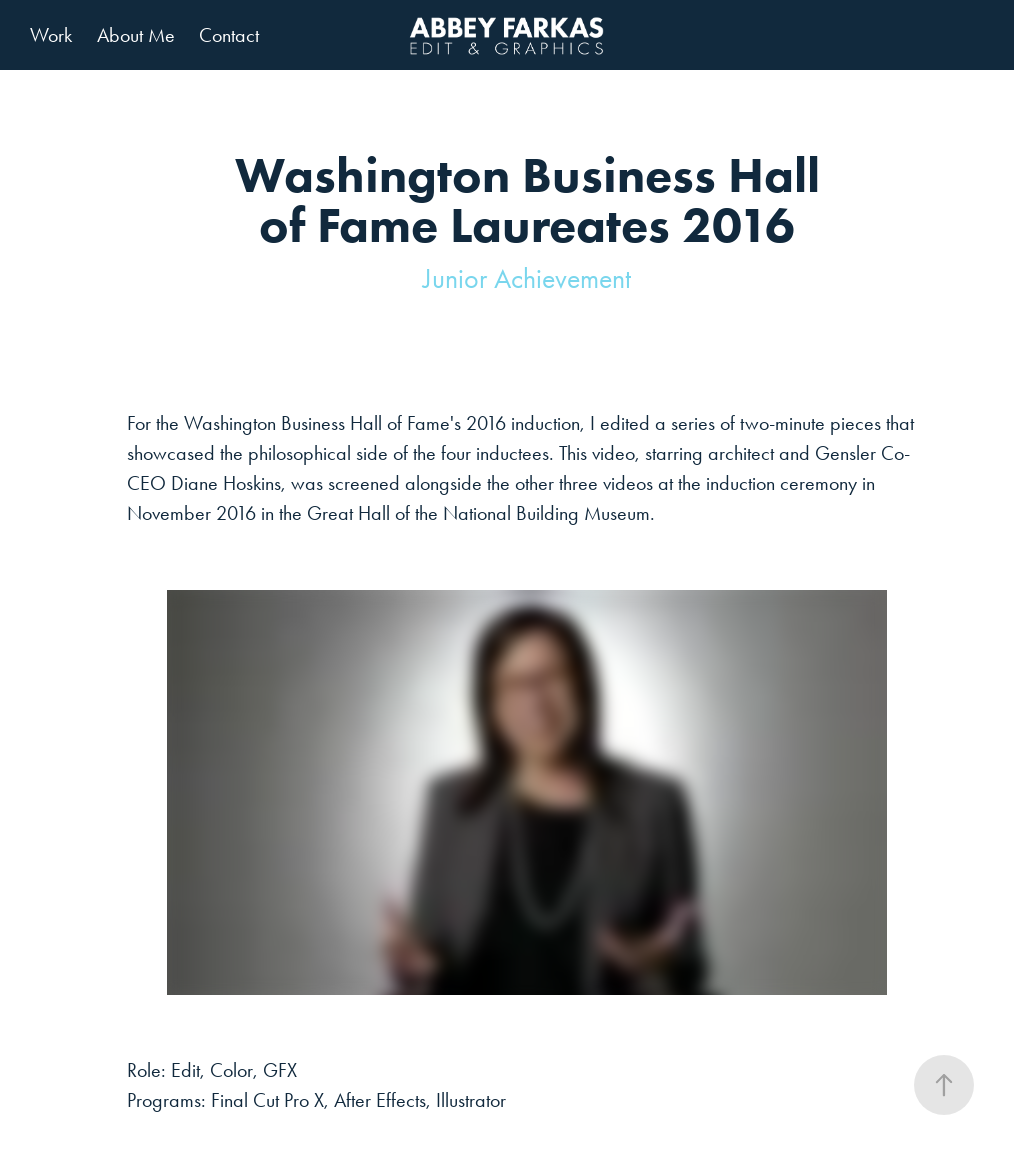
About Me (136, 35)
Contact (229, 35)
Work (51, 35)
